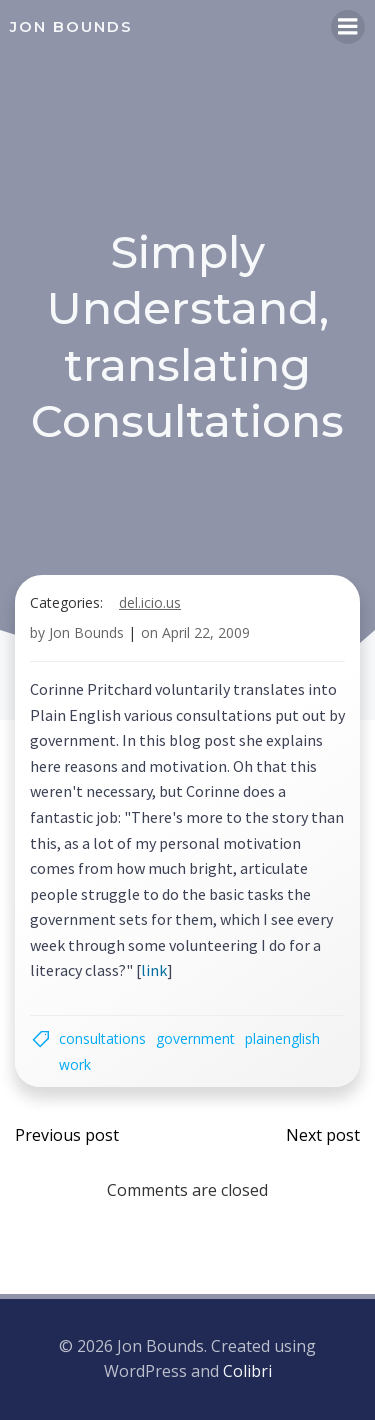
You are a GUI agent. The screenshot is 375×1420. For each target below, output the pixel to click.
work (75, 1064)
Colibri (247, 1371)
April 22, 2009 (206, 632)
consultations (102, 1038)
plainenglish (282, 1038)
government (195, 1038)
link (154, 970)
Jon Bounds (86, 632)
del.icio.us (150, 602)
